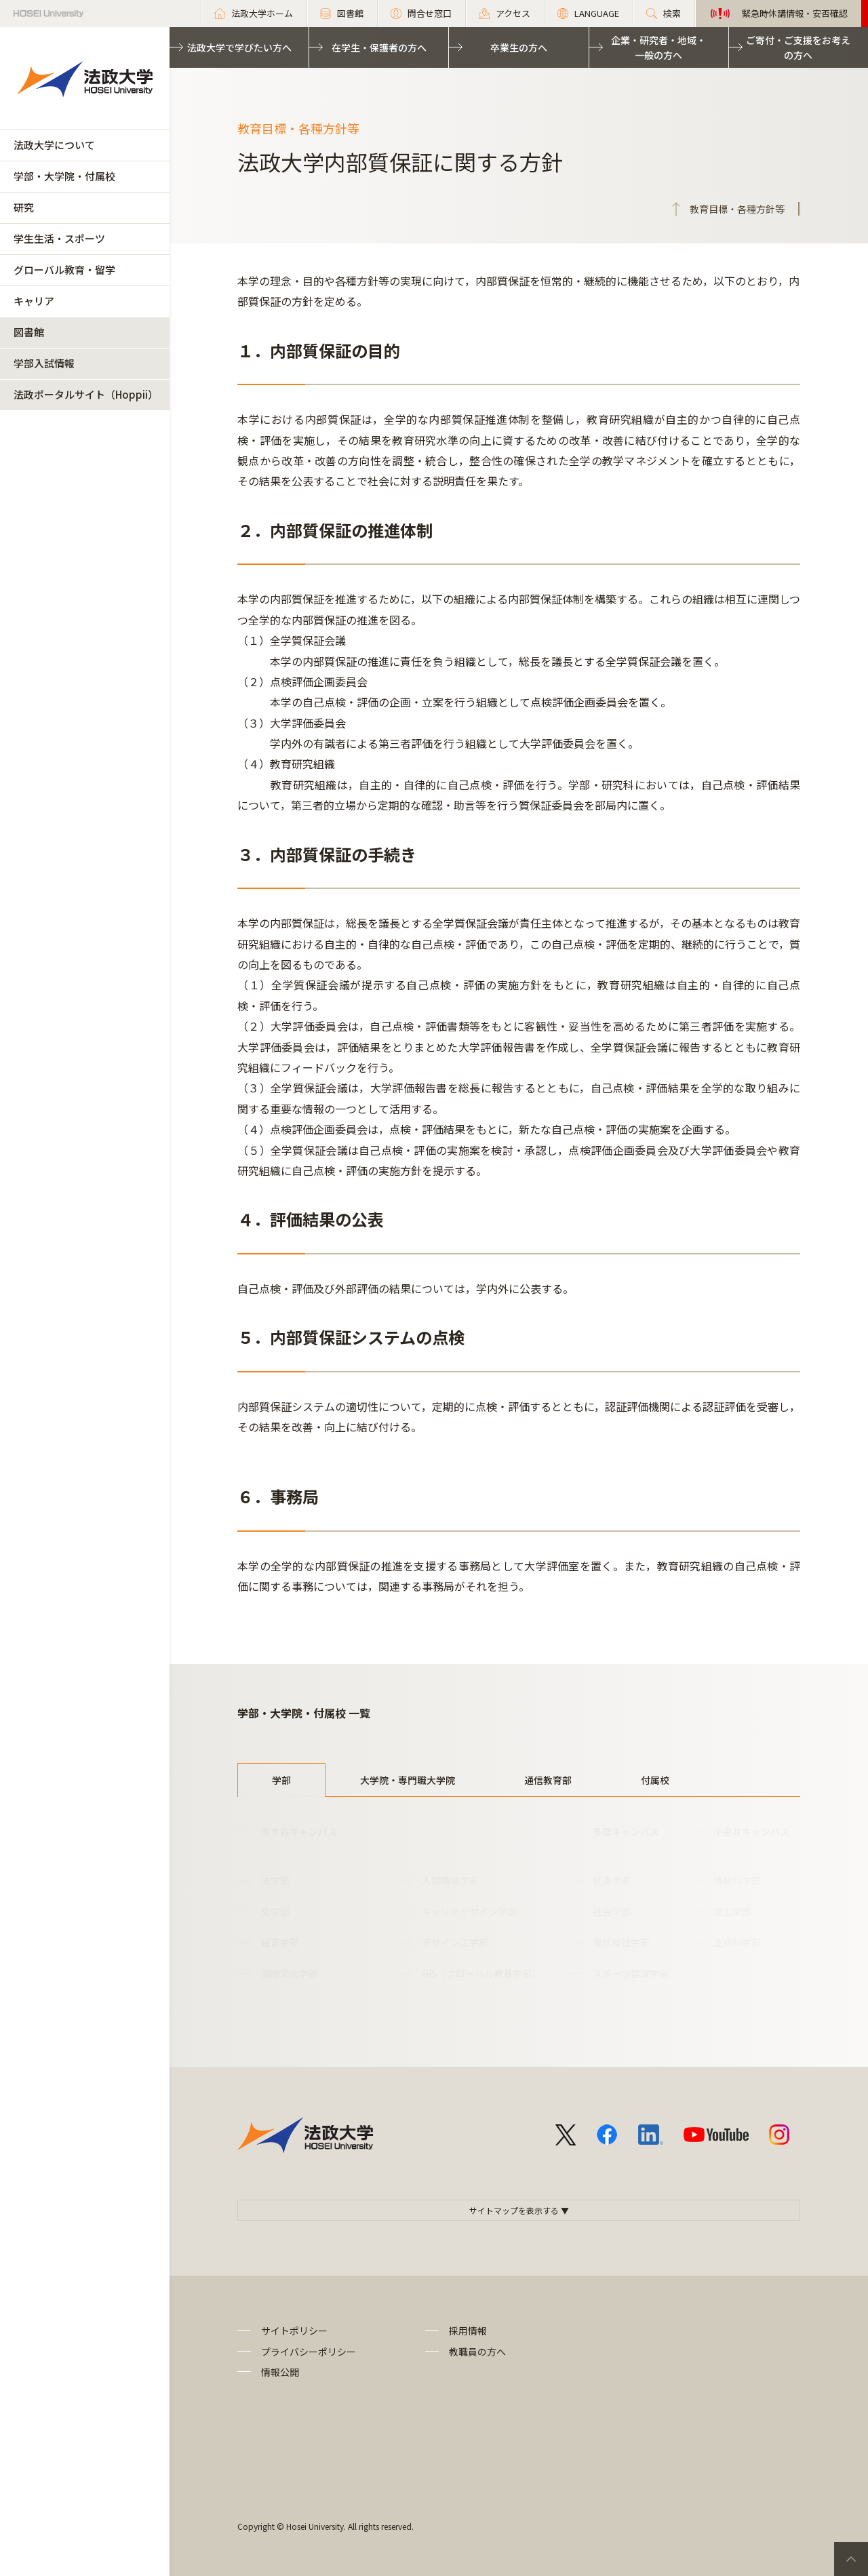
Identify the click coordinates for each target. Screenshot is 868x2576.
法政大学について (54, 145)
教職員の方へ (477, 2351)
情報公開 (280, 2372)
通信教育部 (548, 1780)
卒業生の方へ (518, 47)
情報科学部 (737, 1880)
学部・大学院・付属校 (64, 176)
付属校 (655, 1780)
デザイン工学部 (455, 1942)
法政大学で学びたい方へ (239, 47)
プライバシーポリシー (308, 2351)
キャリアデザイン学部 (469, 1911)
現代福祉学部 (621, 1942)
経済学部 (612, 1880)
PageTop (851, 2559)
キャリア (34, 301)
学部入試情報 (44, 363)
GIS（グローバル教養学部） (481, 1973)
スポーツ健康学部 (631, 1973)
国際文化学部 (289, 1973)
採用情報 (468, 2330)
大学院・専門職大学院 (407, 1780)
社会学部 (612, 1911)
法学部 (275, 1880)
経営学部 (280, 1942)
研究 (24, 207)
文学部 (275, 1911)
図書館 (29, 332)
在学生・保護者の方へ (379, 47)
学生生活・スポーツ (59, 238)
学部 (281, 1780)
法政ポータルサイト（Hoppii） (86, 394)
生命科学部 (737, 1942)
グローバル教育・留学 (64, 269)
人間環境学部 (450, 1880)
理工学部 (732, 1911)
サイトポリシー (294, 2330)
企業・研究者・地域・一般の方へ (658, 47)
